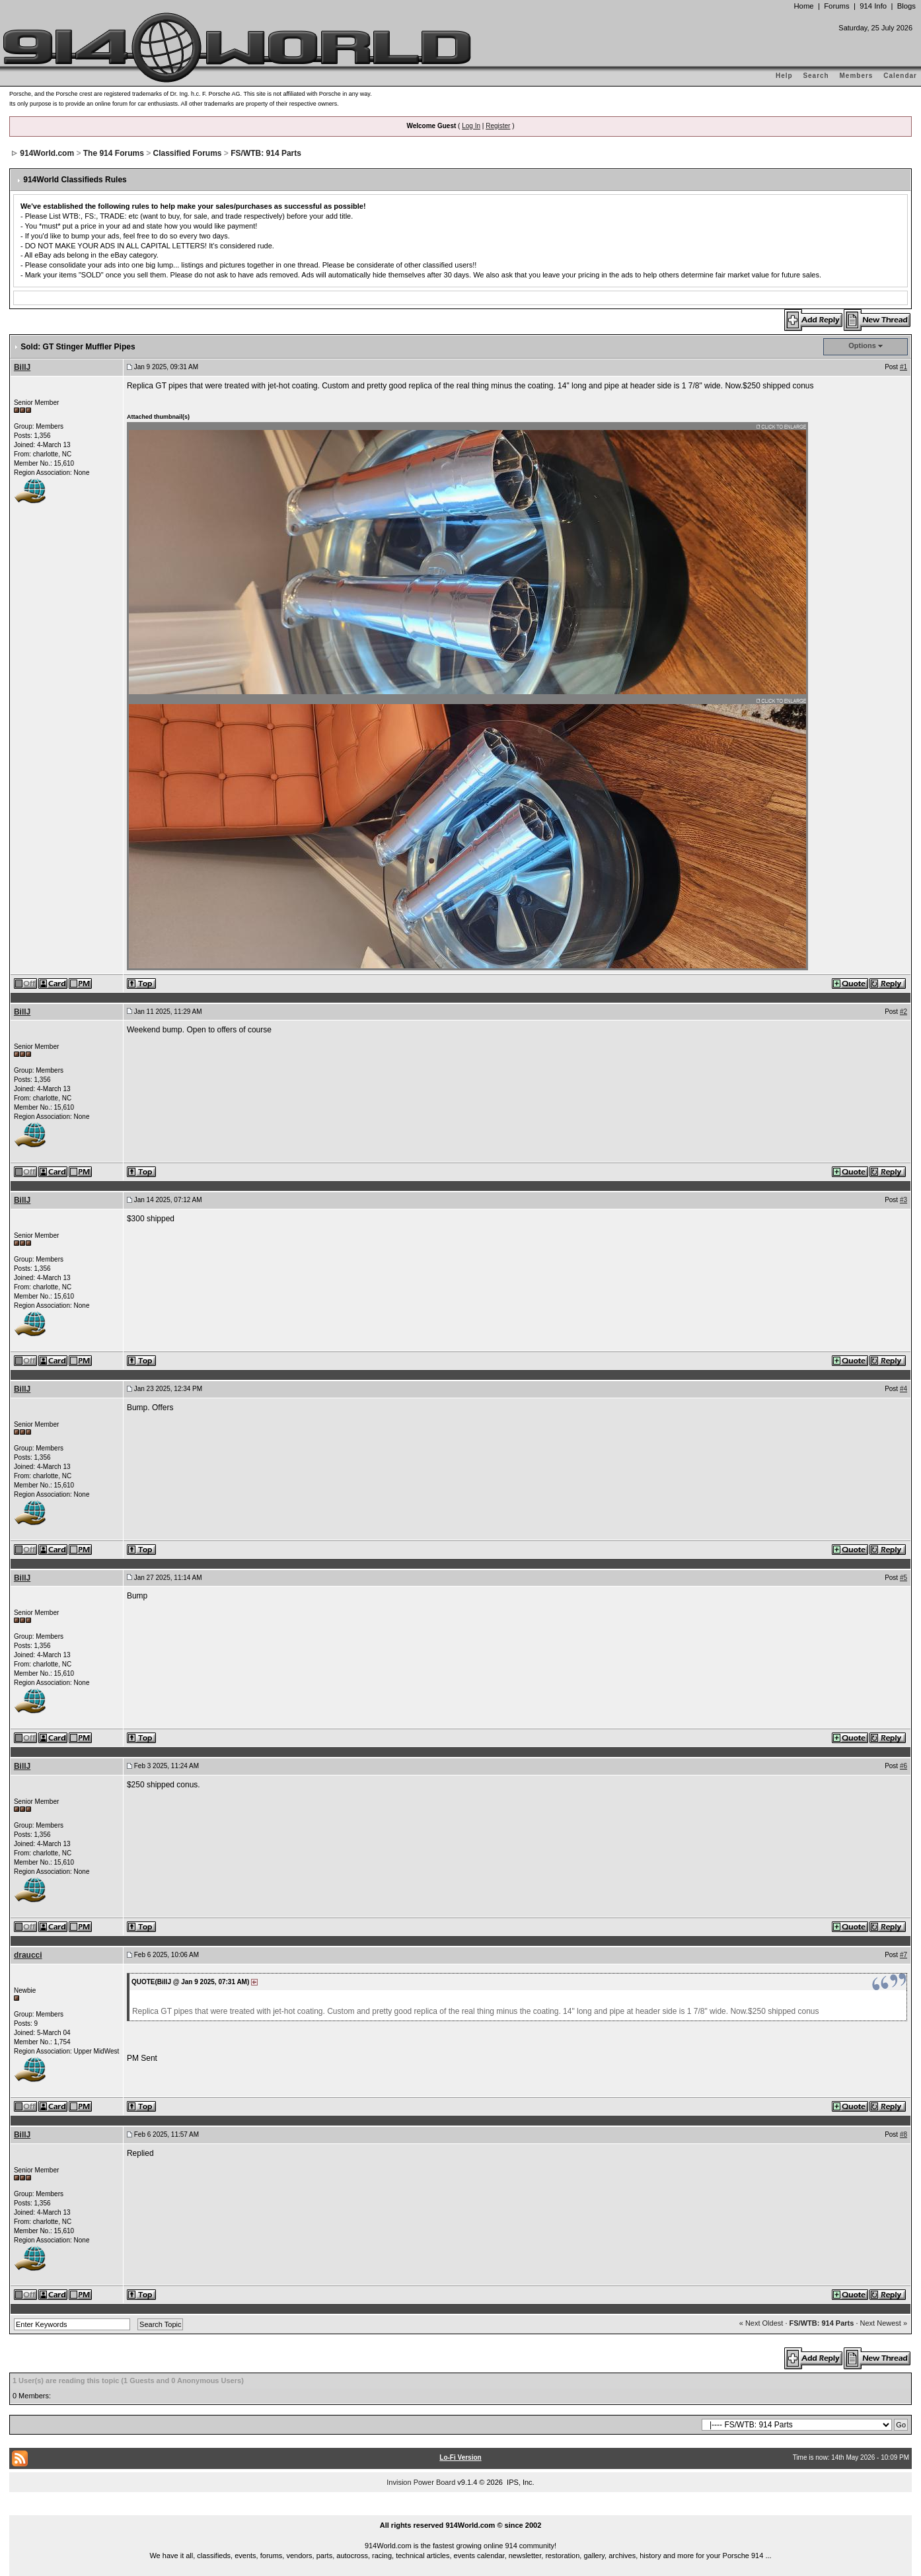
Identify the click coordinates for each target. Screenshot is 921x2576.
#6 (903, 1766)
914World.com (47, 153)
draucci (28, 1955)
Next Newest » (884, 2323)
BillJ (22, 367)
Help (784, 75)
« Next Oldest (761, 2323)
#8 (903, 2134)
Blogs (906, 6)
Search (816, 75)
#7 (903, 1954)
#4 (903, 1388)
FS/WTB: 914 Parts (266, 153)
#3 (903, 1199)
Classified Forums (187, 153)
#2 (903, 1011)
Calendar (900, 75)
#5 (903, 1577)
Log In (471, 125)
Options (862, 345)
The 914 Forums (113, 153)
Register (498, 125)
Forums (836, 6)
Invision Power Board (421, 2482)
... (460, 2510)
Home (803, 6)
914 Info (873, 6)
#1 (903, 367)
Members (856, 75)
